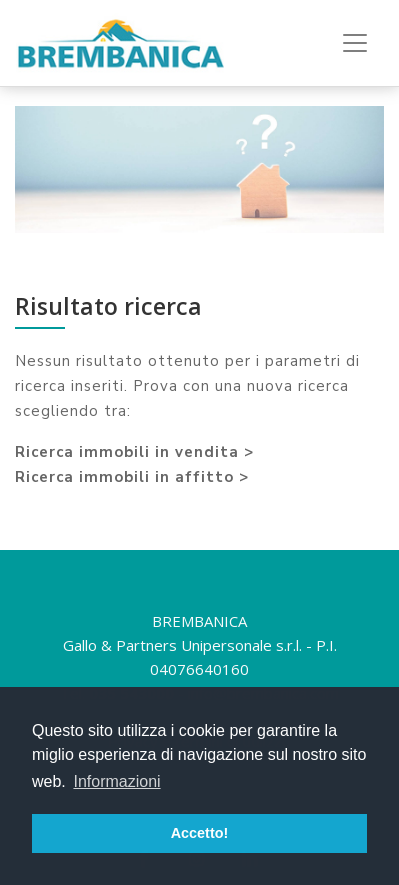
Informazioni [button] (116, 781)
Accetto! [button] (200, 833)
